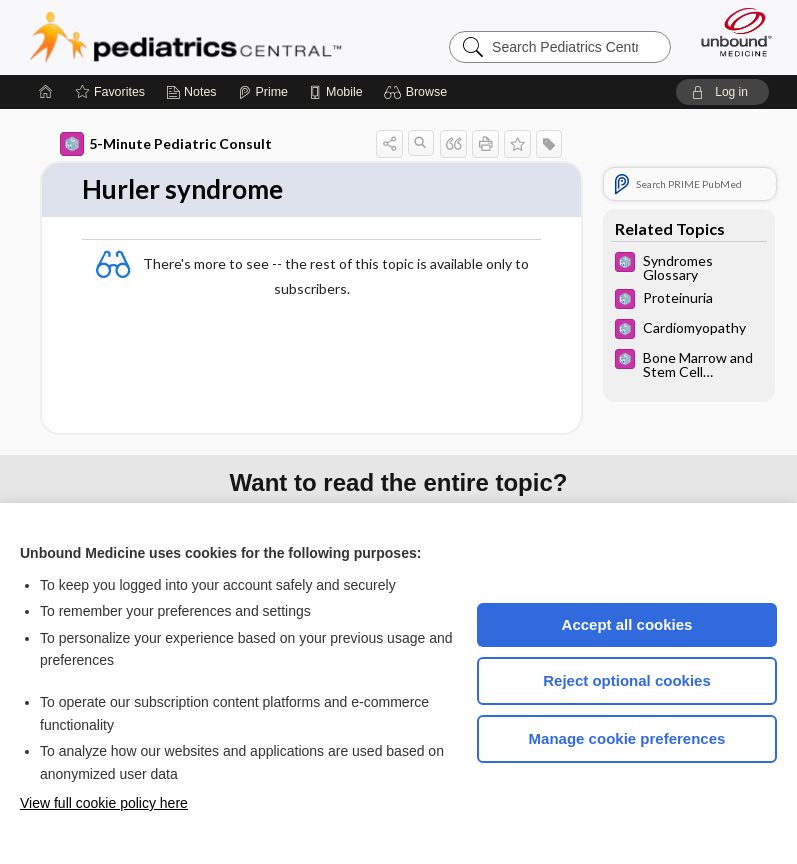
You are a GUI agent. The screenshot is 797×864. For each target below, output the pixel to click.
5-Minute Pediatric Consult (166, 144)
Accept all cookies (627, 624)
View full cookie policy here (104, 803)
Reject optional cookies (627, 680)
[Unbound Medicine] (730, 32)
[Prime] (263, 92)
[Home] (46, 92)
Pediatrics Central (185, 37)
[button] (418, 92)
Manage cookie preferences (627, 738)
